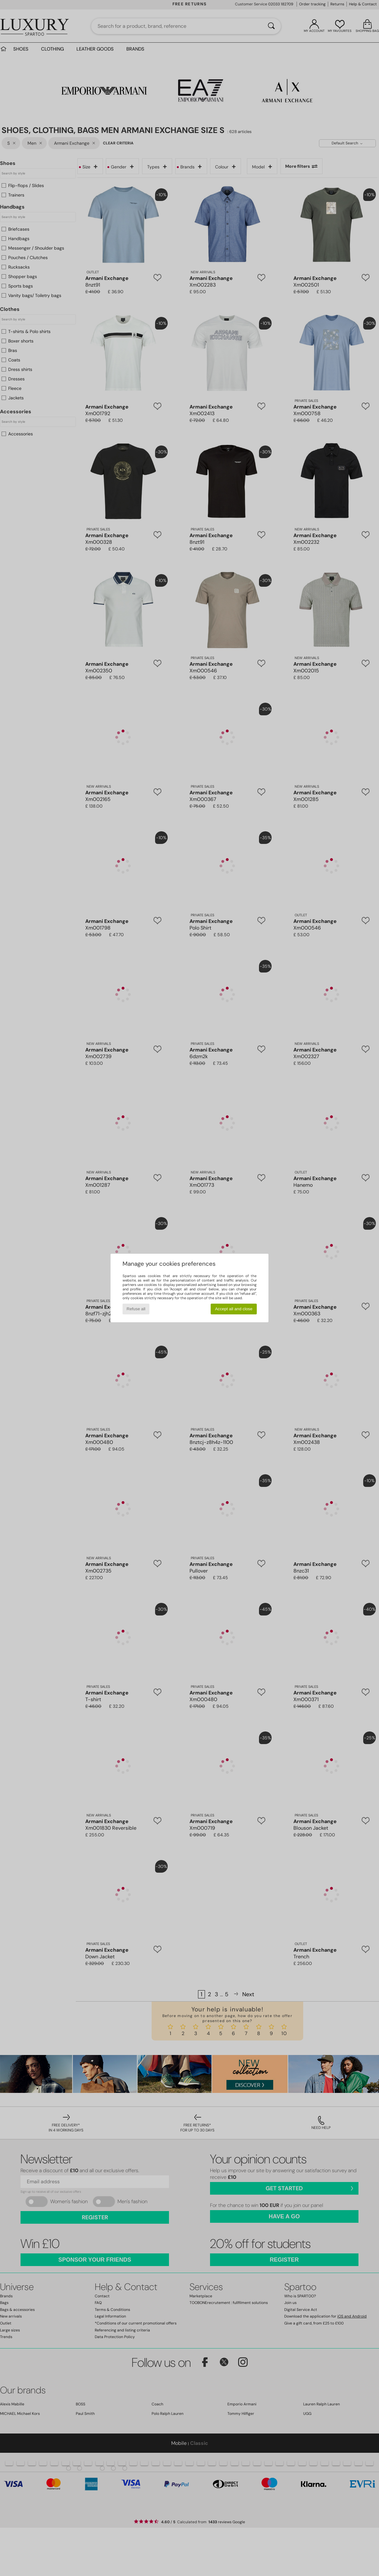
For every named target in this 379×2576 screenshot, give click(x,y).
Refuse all (136, 1308)
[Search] (271, 26)
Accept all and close (234, 1308)
